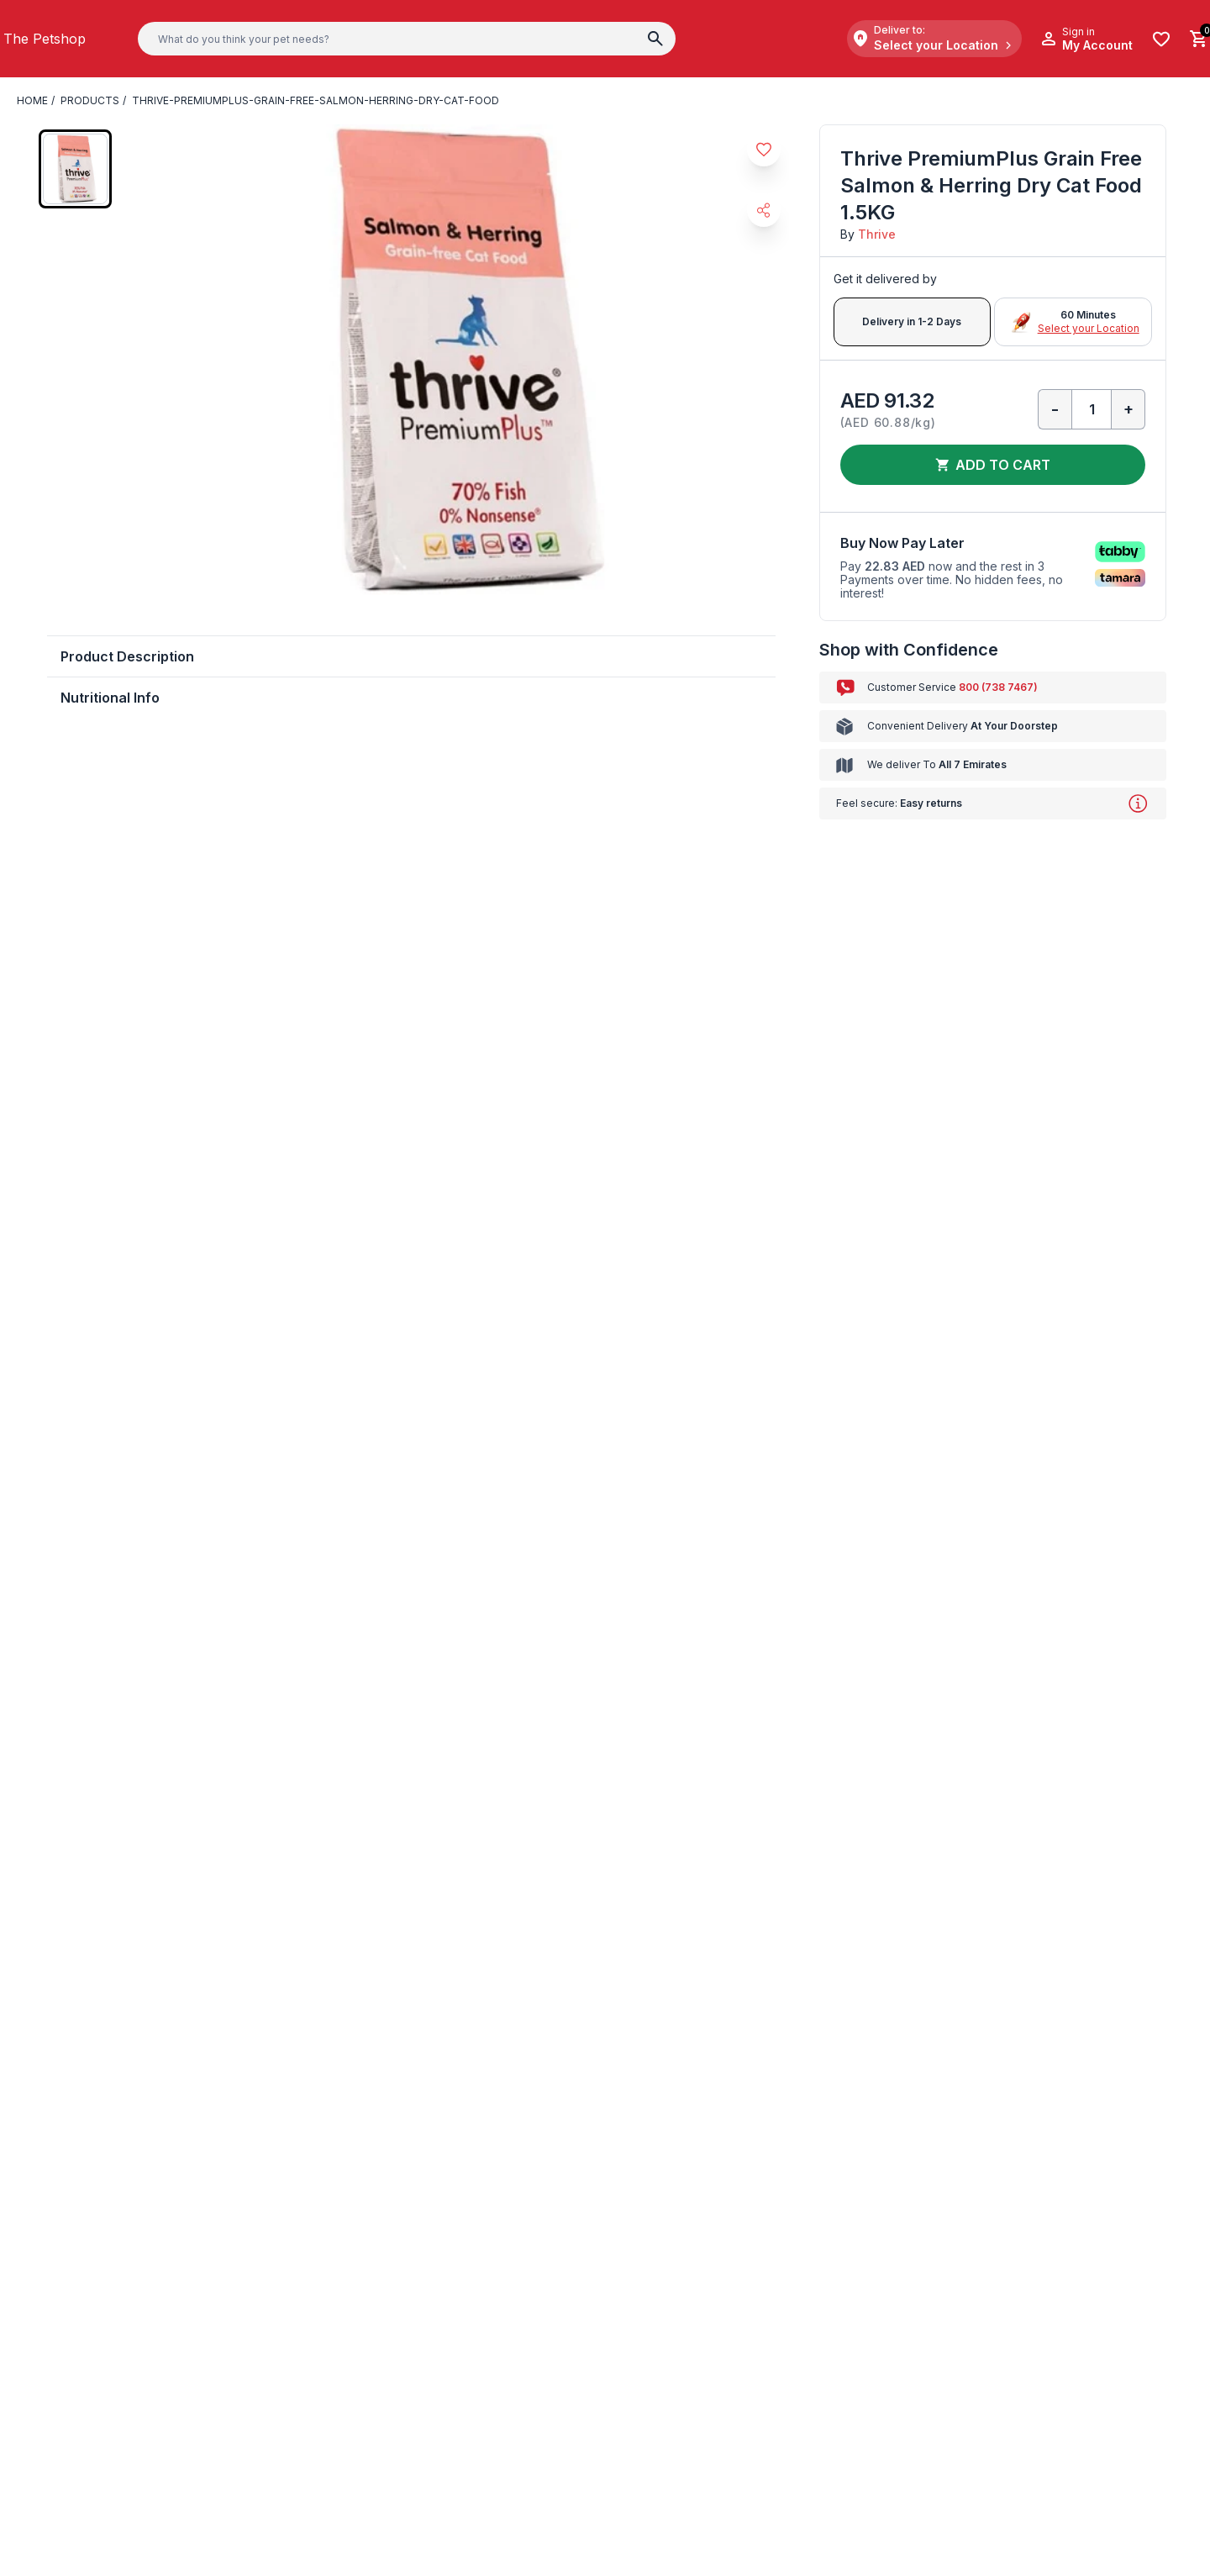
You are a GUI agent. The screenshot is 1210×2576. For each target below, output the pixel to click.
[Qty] (1091, 409)
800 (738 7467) (984, 687)
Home (32, 101)
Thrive (873, 234)
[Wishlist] (1161, 39)
